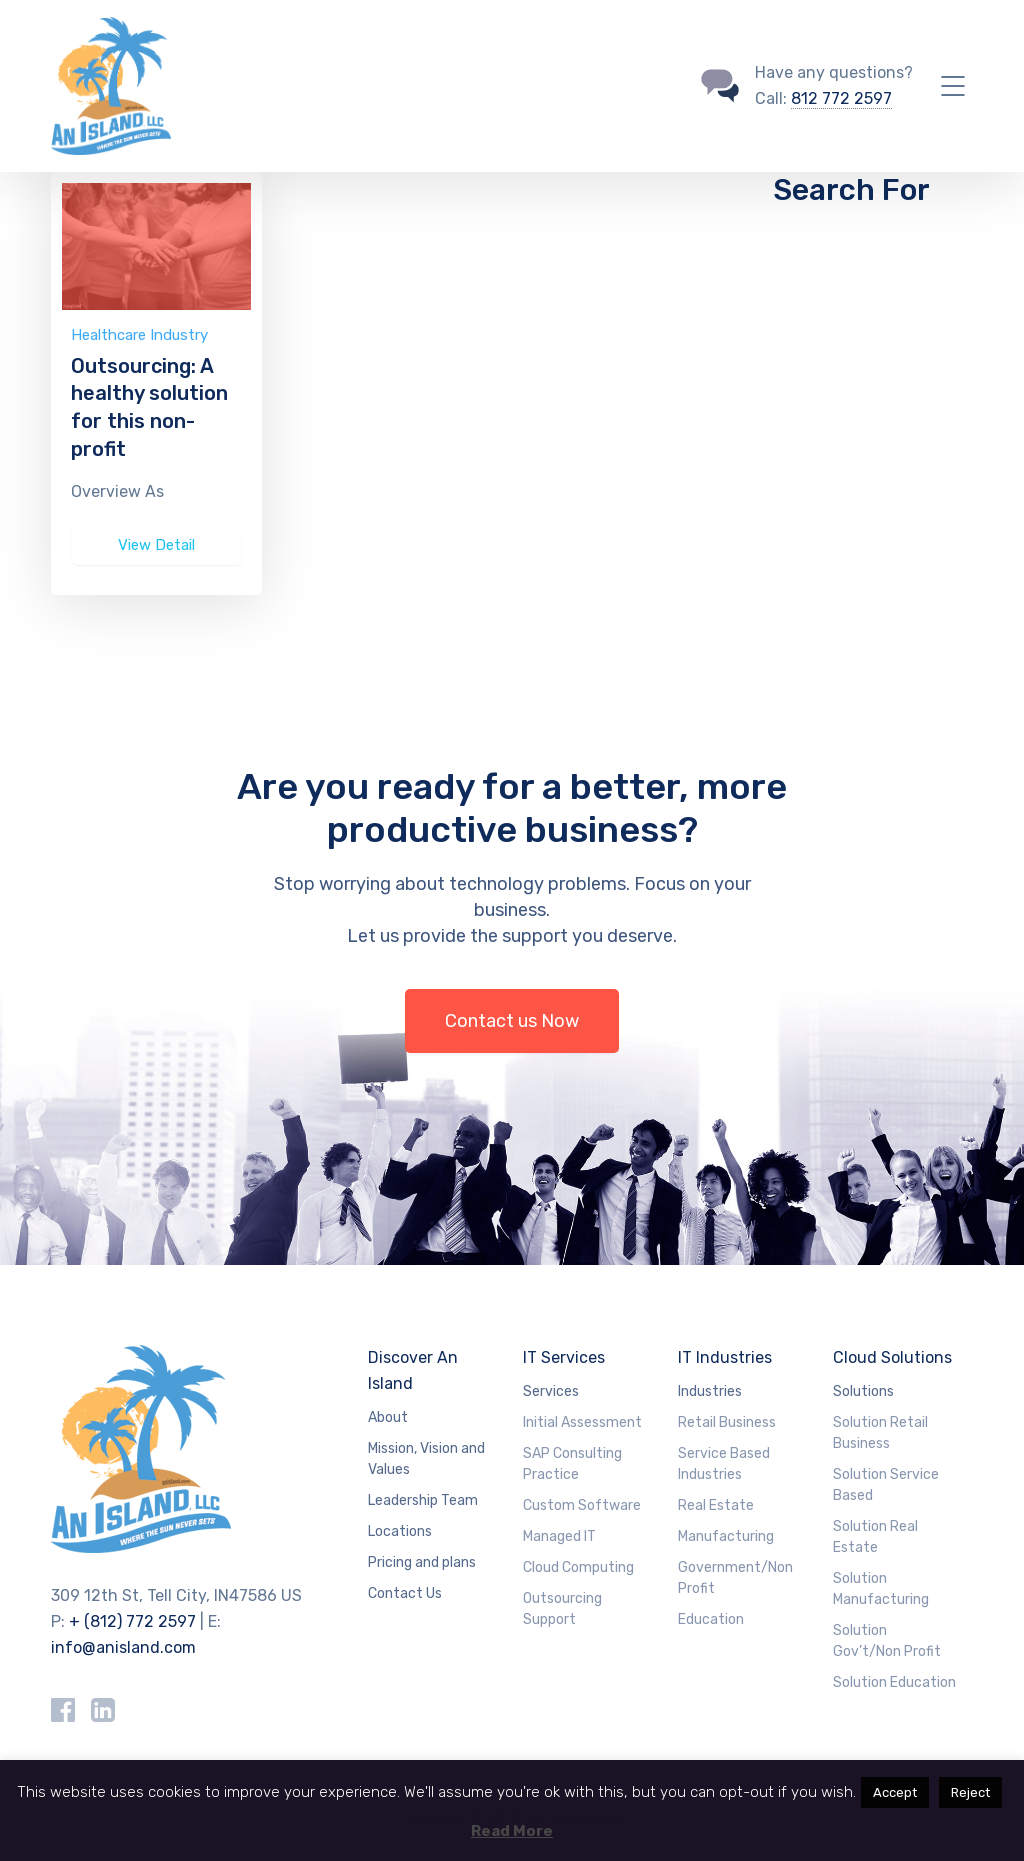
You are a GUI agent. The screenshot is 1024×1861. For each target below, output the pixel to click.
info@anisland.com (123, 1647)
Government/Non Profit (735, 1578)
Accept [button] (895, 1792)
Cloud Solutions (892, 1357)
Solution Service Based (886, 1485)
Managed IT (559, 1536)
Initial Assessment (582, 1422)
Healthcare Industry (139, 335)
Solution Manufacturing (881, 1589)
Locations (400, 1531)
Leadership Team (423, 1500)
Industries (710, 1391)
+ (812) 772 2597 (132, 1621)
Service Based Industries (724, 1464)
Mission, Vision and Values (426, 1459)
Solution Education (894, 1682)
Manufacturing (726, 1536)
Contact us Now (512, 1021)
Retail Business (727, 1422)
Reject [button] (970, 1792)
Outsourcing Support (562, 1609)
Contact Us (405, 1593)
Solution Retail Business (880, 1433)
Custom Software (582, 1505)
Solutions (863, 1391)
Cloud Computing (578, 1567)
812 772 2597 (841, 98)
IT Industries (725, 1357)
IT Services (564, 1357)
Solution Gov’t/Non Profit (887, 1641)
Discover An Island (413, 1370)
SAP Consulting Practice (572, 1464)
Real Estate (716, 1505)
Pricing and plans (422, 1562)
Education (711, 1619)
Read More (512, 1831)
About (388, 1417)
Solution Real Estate (875, 1537)
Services (551, 1391)
